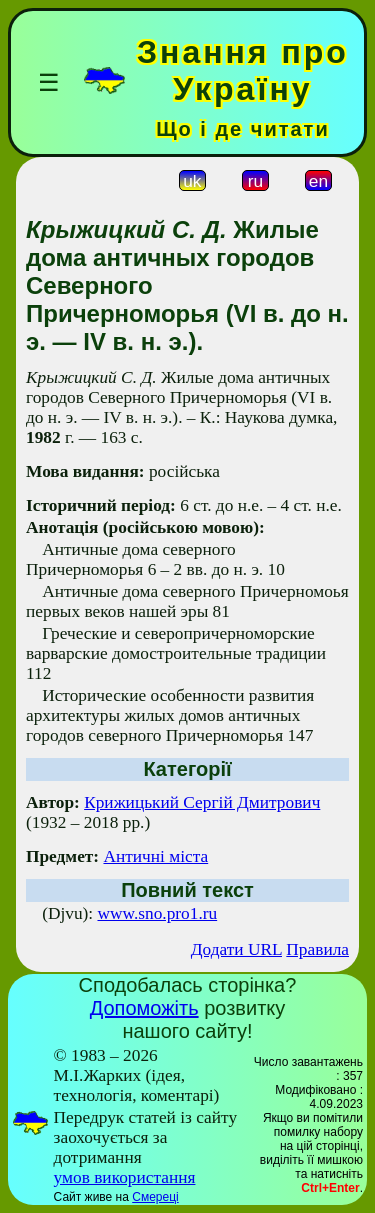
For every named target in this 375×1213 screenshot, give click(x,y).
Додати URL (236, 949)
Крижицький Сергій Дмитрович (202, 802)
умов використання (125, 1177)
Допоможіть (144, 1008)
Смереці (155, 1197)
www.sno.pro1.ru (157, 913)
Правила (317, 949)
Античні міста (155, 856)
